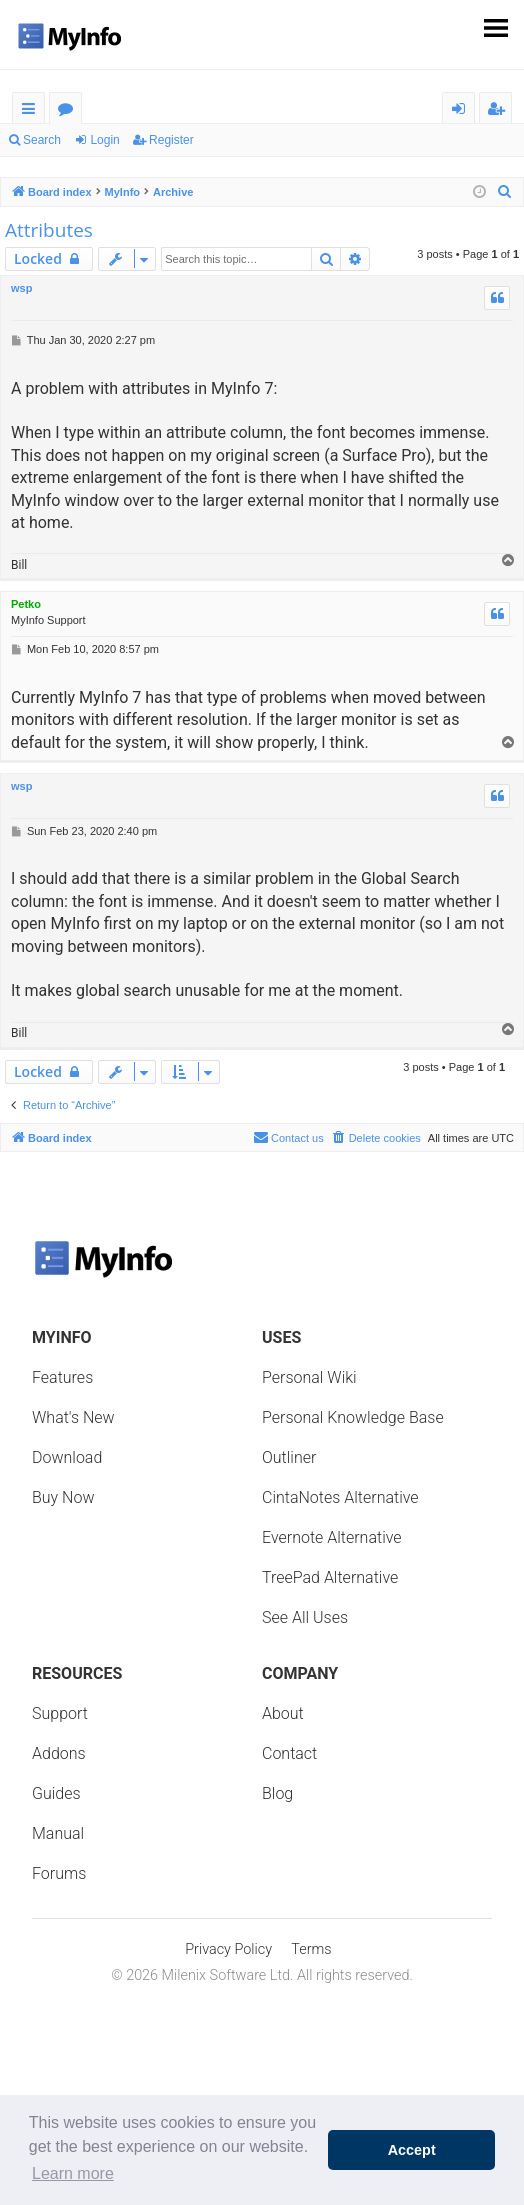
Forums (69, 111)
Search (42, 140)
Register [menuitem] (500, 111)
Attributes (49, 230)
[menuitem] (505, 192)
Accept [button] (412, 2150)
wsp (21, 288)
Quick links (32, 111)
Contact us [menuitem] (288, 1137)
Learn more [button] (73, 2173)
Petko (26, 604)
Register (171, 140)
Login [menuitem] (462, 111)
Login (104, 140)
